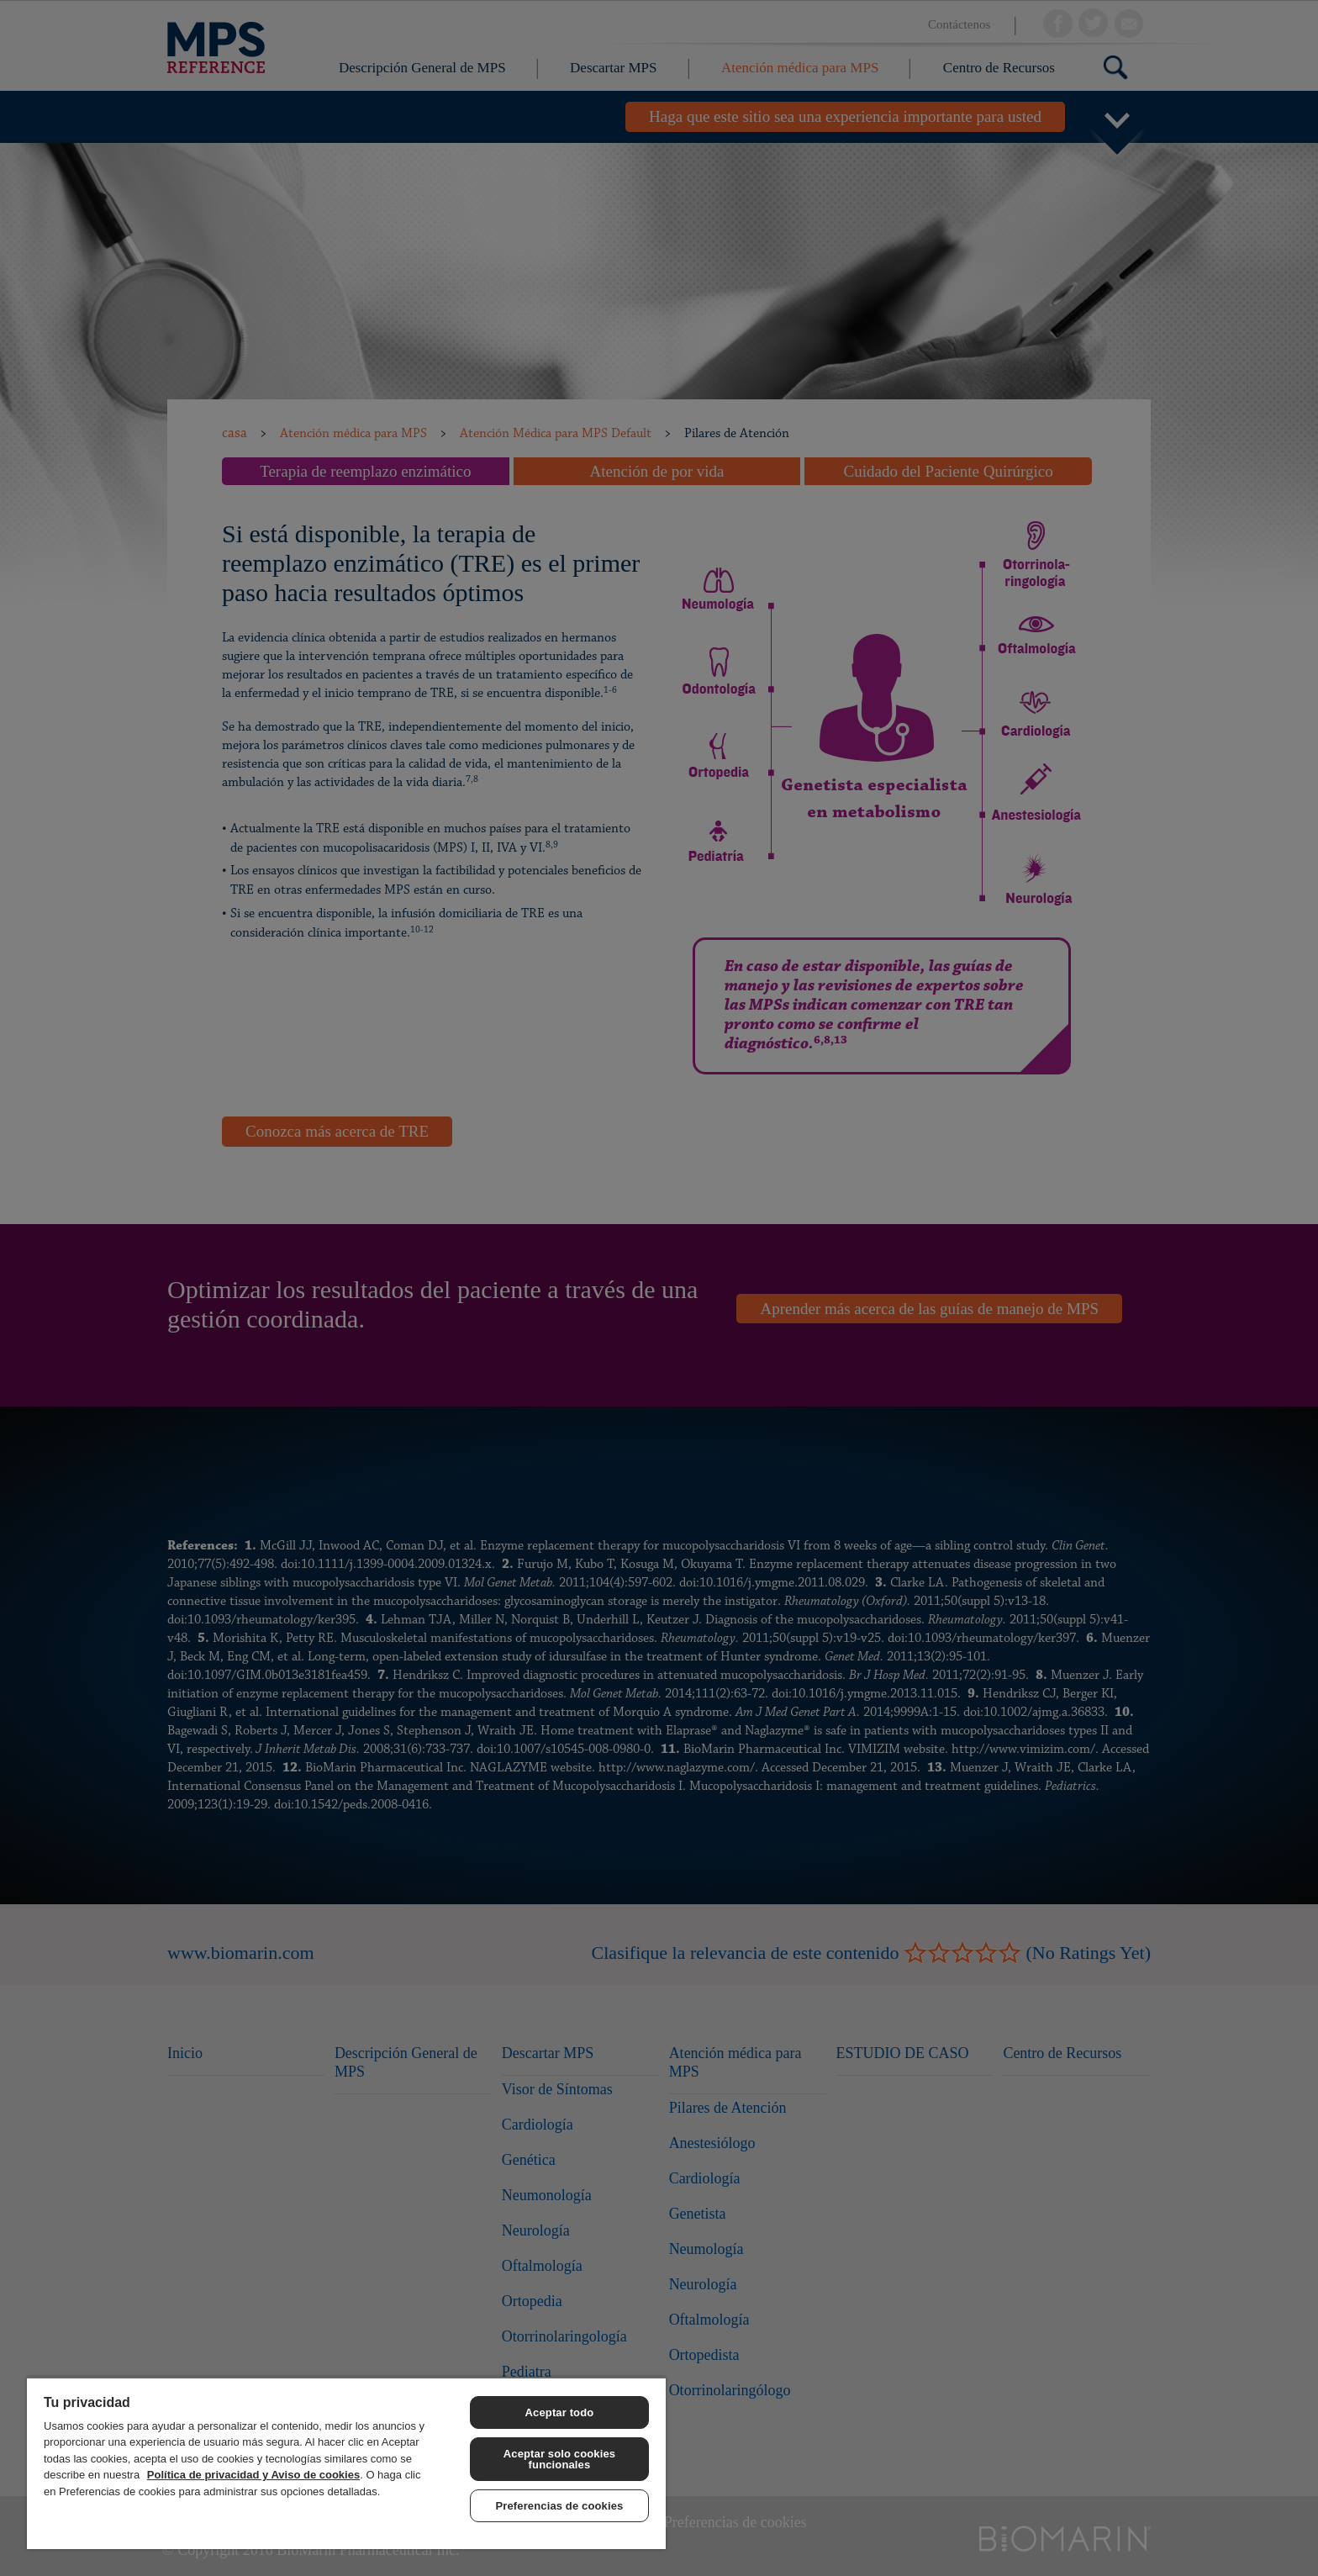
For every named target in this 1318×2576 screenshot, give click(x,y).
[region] (346, 2463)
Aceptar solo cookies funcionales (559, 2459)
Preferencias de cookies (560, 2505)
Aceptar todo (559, 2412)
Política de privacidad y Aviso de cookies (253, 2474)
